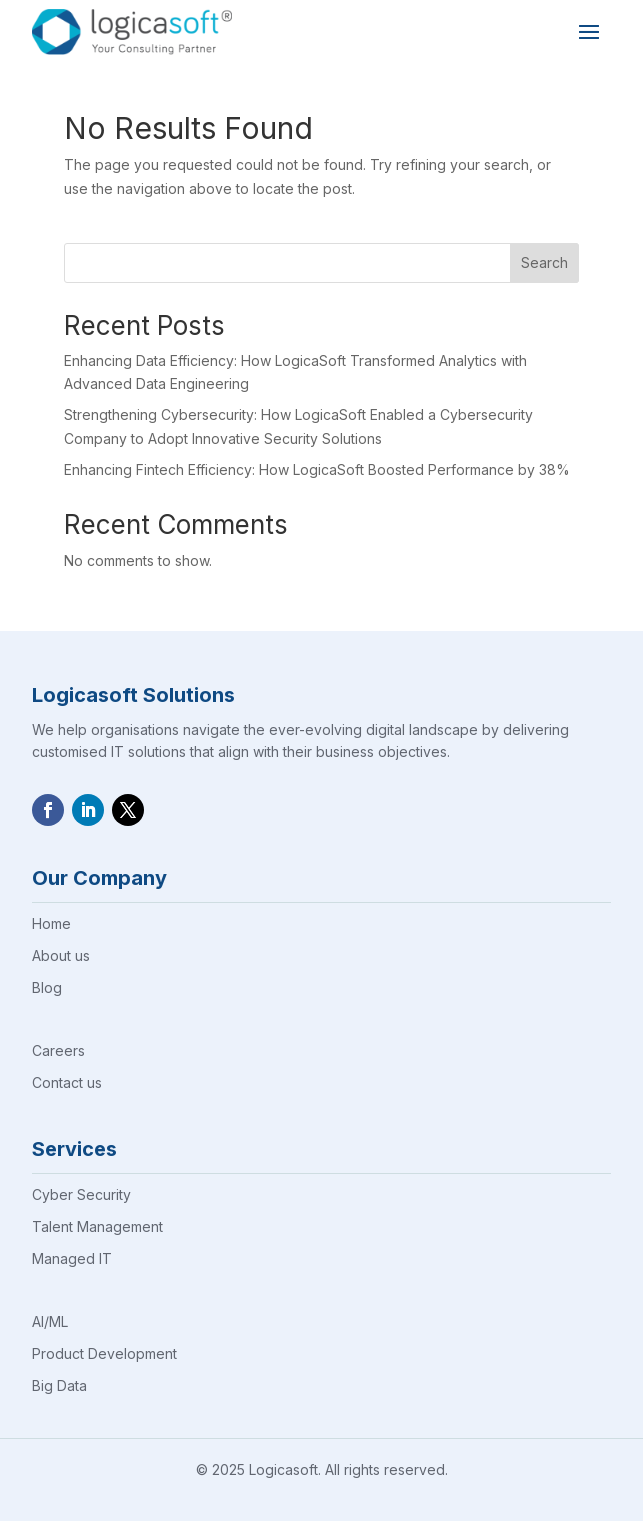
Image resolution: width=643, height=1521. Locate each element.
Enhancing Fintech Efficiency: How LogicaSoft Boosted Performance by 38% (317, 469)
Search (544, 262)
